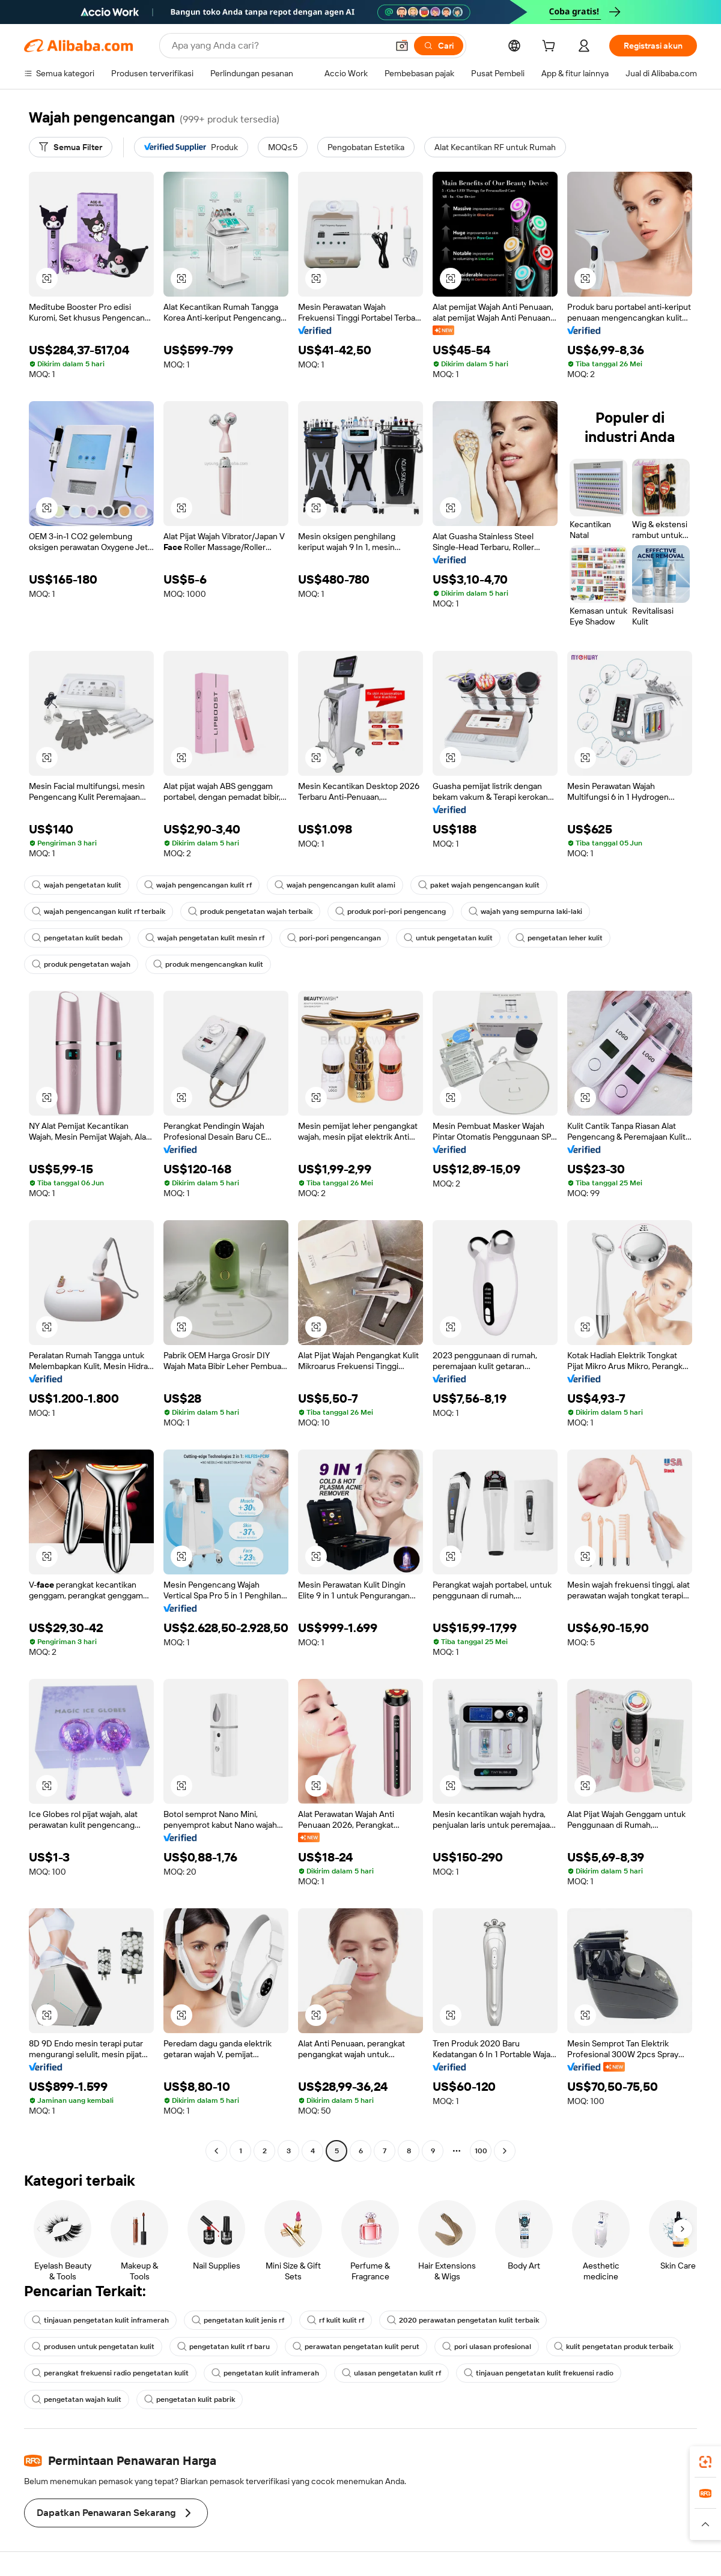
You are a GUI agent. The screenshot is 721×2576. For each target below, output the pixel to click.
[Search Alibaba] (278, 45)
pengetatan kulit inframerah (265, 2373)
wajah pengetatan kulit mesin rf (204, 938)
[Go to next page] (505, 2151)
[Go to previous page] (216, 2151)
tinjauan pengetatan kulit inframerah (100, 2320)
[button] (402, 45)
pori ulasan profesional (486, 2346)
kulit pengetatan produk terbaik (613, 2346)
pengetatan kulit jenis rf (238, 2320)
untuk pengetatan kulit (448, 938)
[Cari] (438, 45)
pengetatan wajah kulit (76, 2399)
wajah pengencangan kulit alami (335, 885)
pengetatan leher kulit (559, 938)
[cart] (551, 47)
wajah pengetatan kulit (76, 885)
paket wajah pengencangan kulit (479, 885)
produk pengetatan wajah (81, 964)
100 (481, 2151)
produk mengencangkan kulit (208, 964)
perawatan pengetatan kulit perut (356, 2346)
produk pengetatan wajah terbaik (250, 911)
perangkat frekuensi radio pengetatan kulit (110, 2373)
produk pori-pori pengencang (390, 911)
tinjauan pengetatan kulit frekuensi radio (538, 2373)
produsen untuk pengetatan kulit (93, 2346)
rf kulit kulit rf (335, 2320)
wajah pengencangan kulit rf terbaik (98, 911)
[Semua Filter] (70, 147)
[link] (705, 2462)
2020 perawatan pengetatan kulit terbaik (463, 2320)
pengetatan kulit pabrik (189, 2399)
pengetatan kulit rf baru (223, 2346)
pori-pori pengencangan (334, 938)
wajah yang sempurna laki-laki (525, 911)
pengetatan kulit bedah (77, 938)
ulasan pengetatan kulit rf (391, 2373)
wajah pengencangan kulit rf (198, 885)
